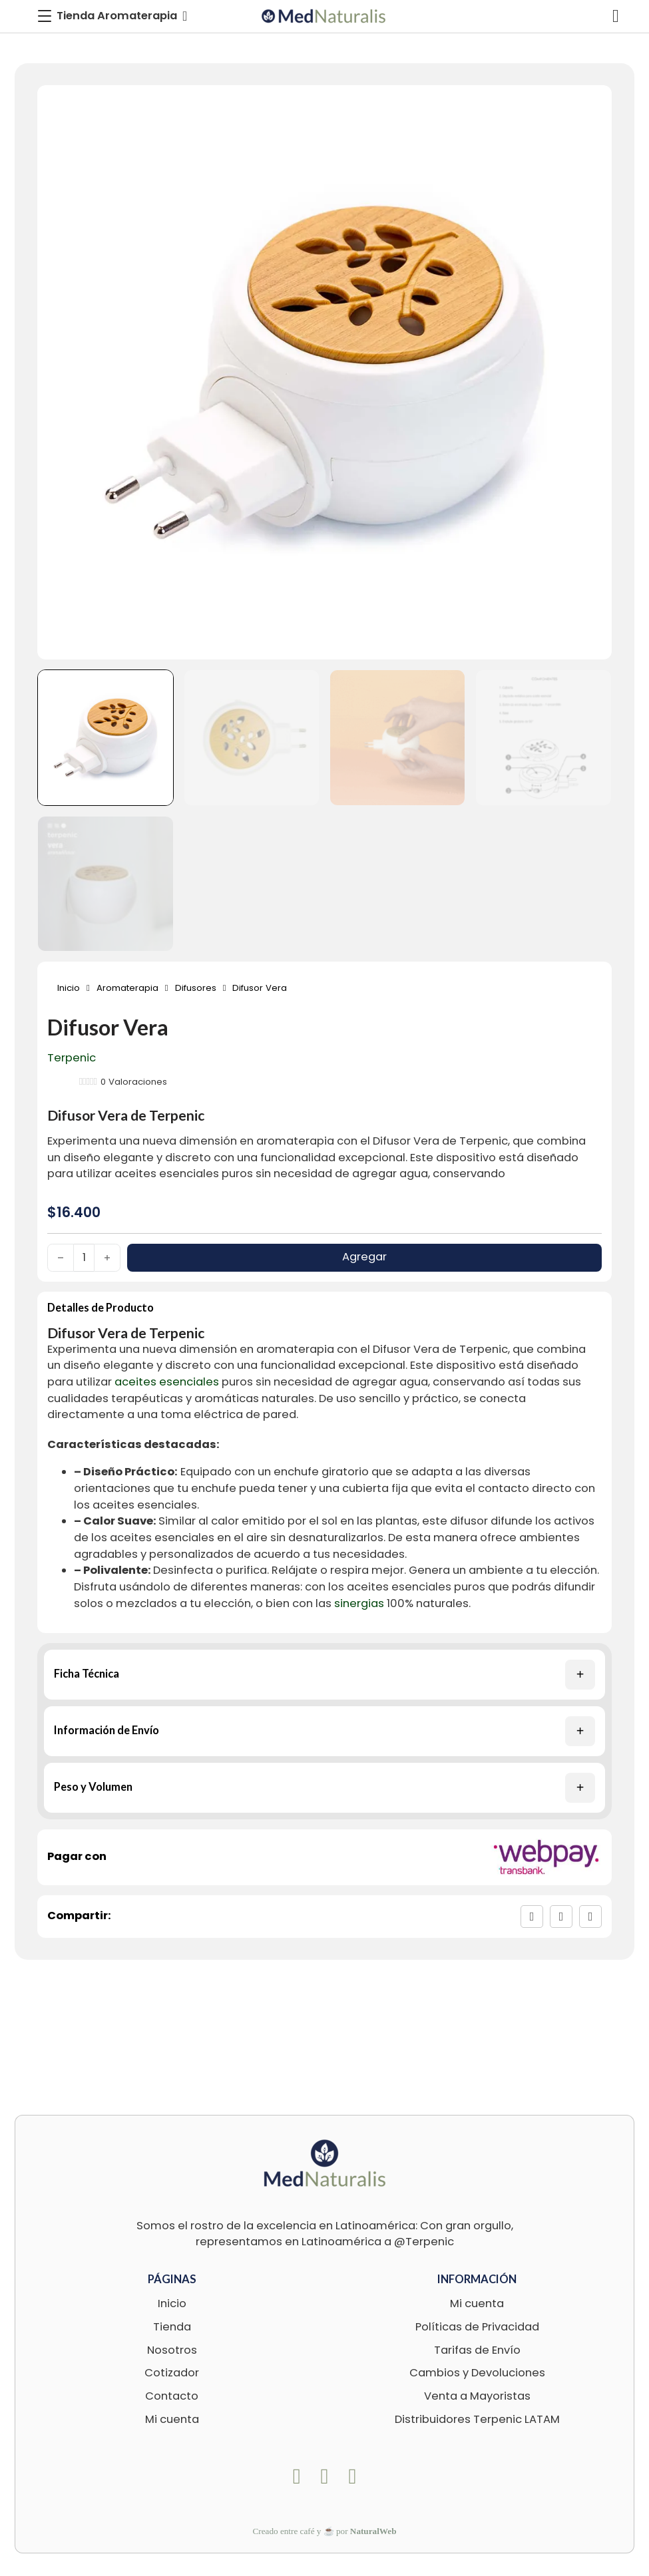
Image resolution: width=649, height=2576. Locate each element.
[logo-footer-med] (324, 2163)
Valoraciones (134, 1081)
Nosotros (172, 2350)
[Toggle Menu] (112, 16)
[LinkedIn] (590, 1916)
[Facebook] (532, 1916)
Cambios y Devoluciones (477, 2372)
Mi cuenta (172, 2419)
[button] (324, 1675)
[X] (561, 1916)
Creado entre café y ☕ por (325, 2531)
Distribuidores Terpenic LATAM (477, 2419)
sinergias (359, 1603)
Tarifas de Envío (477, 2350)
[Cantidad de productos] (84, 1258)
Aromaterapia (127, 988)
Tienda (172, 2326)
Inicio (68, 988)
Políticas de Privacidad (477, 2326)
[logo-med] (324, 16)
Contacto (171, 2396)
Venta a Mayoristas (477, 2396)
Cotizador (171, 2372)
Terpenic (71, 1057)
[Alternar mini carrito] (615, 16)
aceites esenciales (166, 1173)
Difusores (195, 988)
